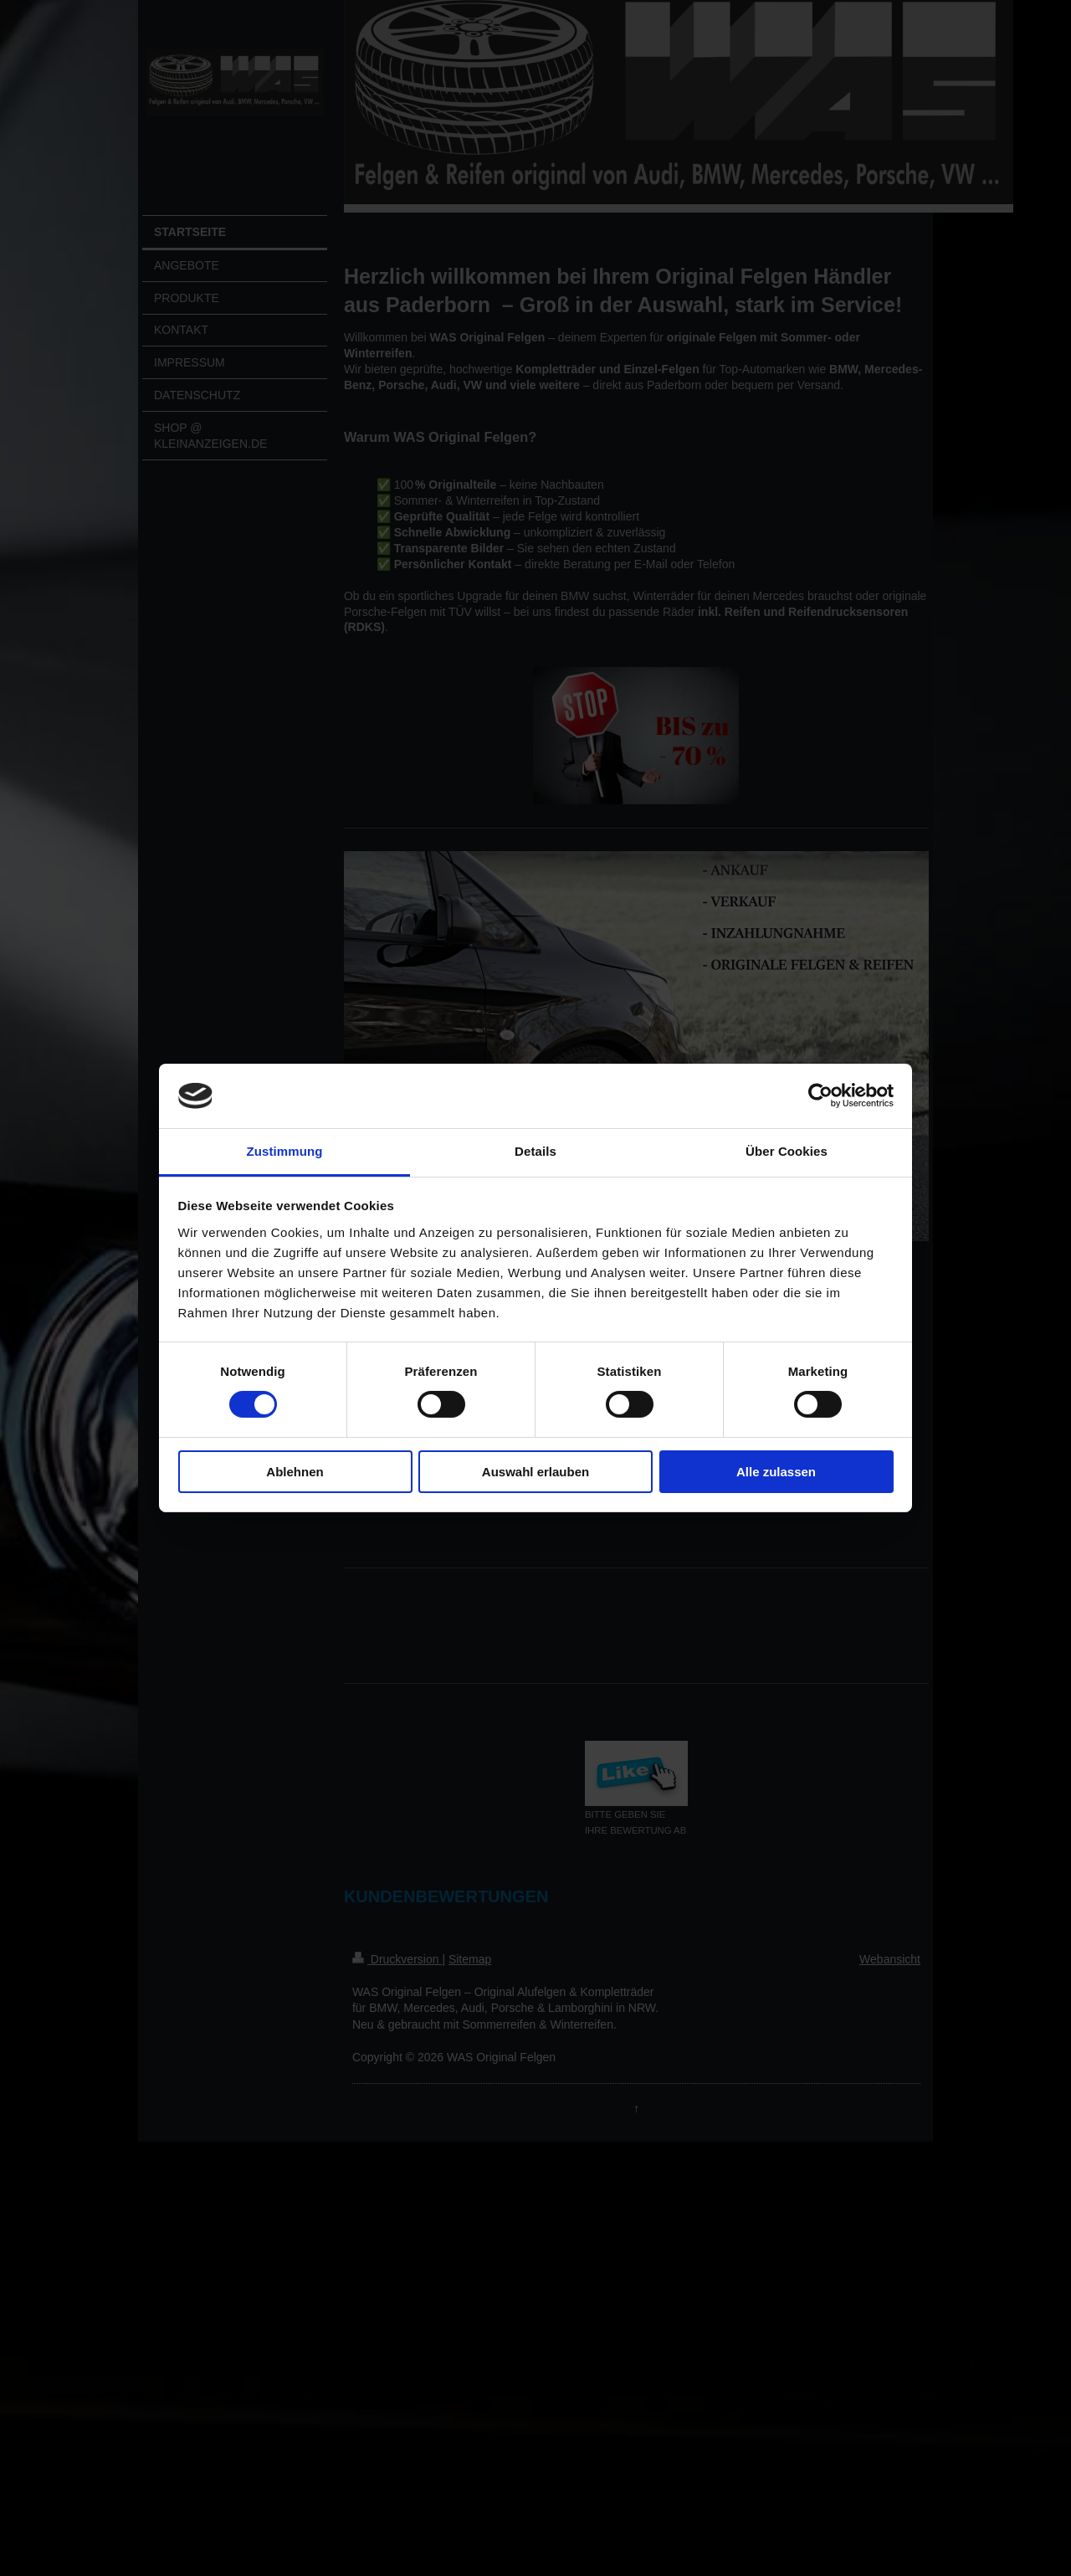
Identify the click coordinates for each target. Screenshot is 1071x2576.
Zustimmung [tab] (285, 1151)
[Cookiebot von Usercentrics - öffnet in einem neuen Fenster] (820, 1095)
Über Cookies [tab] (787, 1151)
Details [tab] (535, 1151)
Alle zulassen (776, 1472)
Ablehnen (294, 1472)
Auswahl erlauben (535, 1472)
